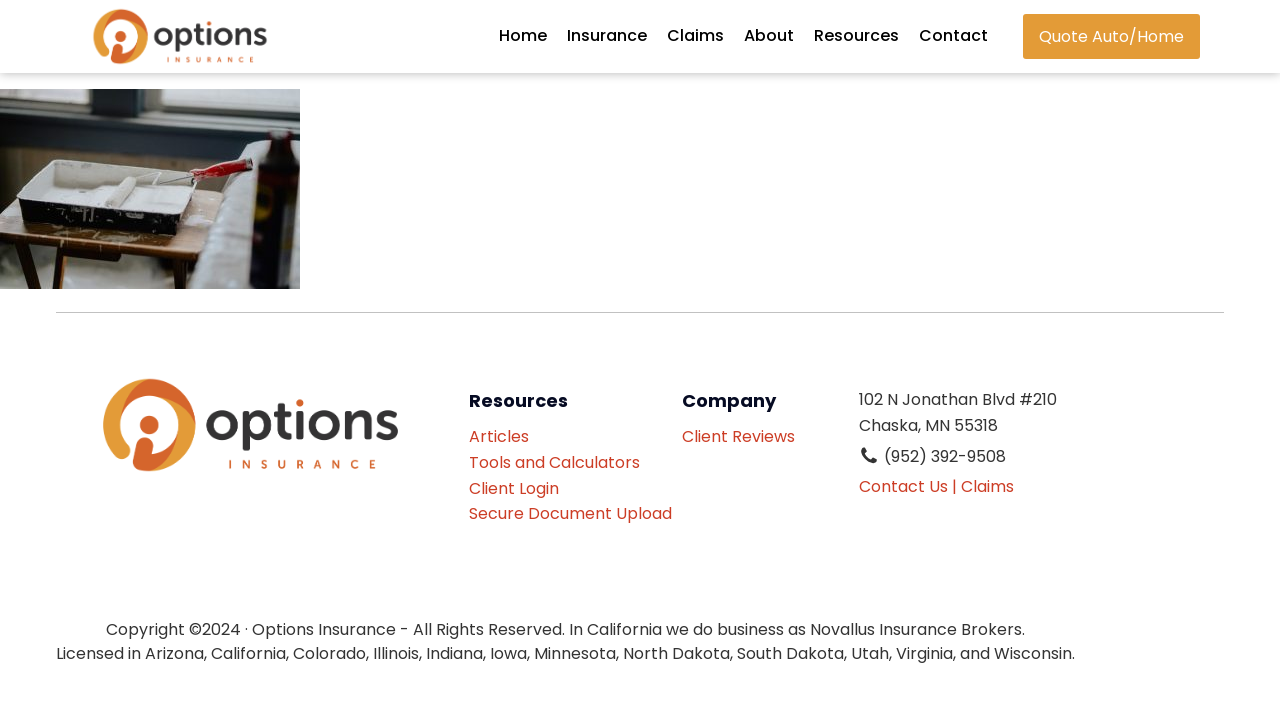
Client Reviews (746, 436)
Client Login (514, 488)
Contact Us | (908, 486)
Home (523, 35)
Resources (856, 35)
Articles (499, 436)
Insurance (607, 35)
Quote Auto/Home (1111, 36)
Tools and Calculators (554, 462)
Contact (953, 35)
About (769, 35)
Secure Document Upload (570, 513)
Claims (695, 35)
